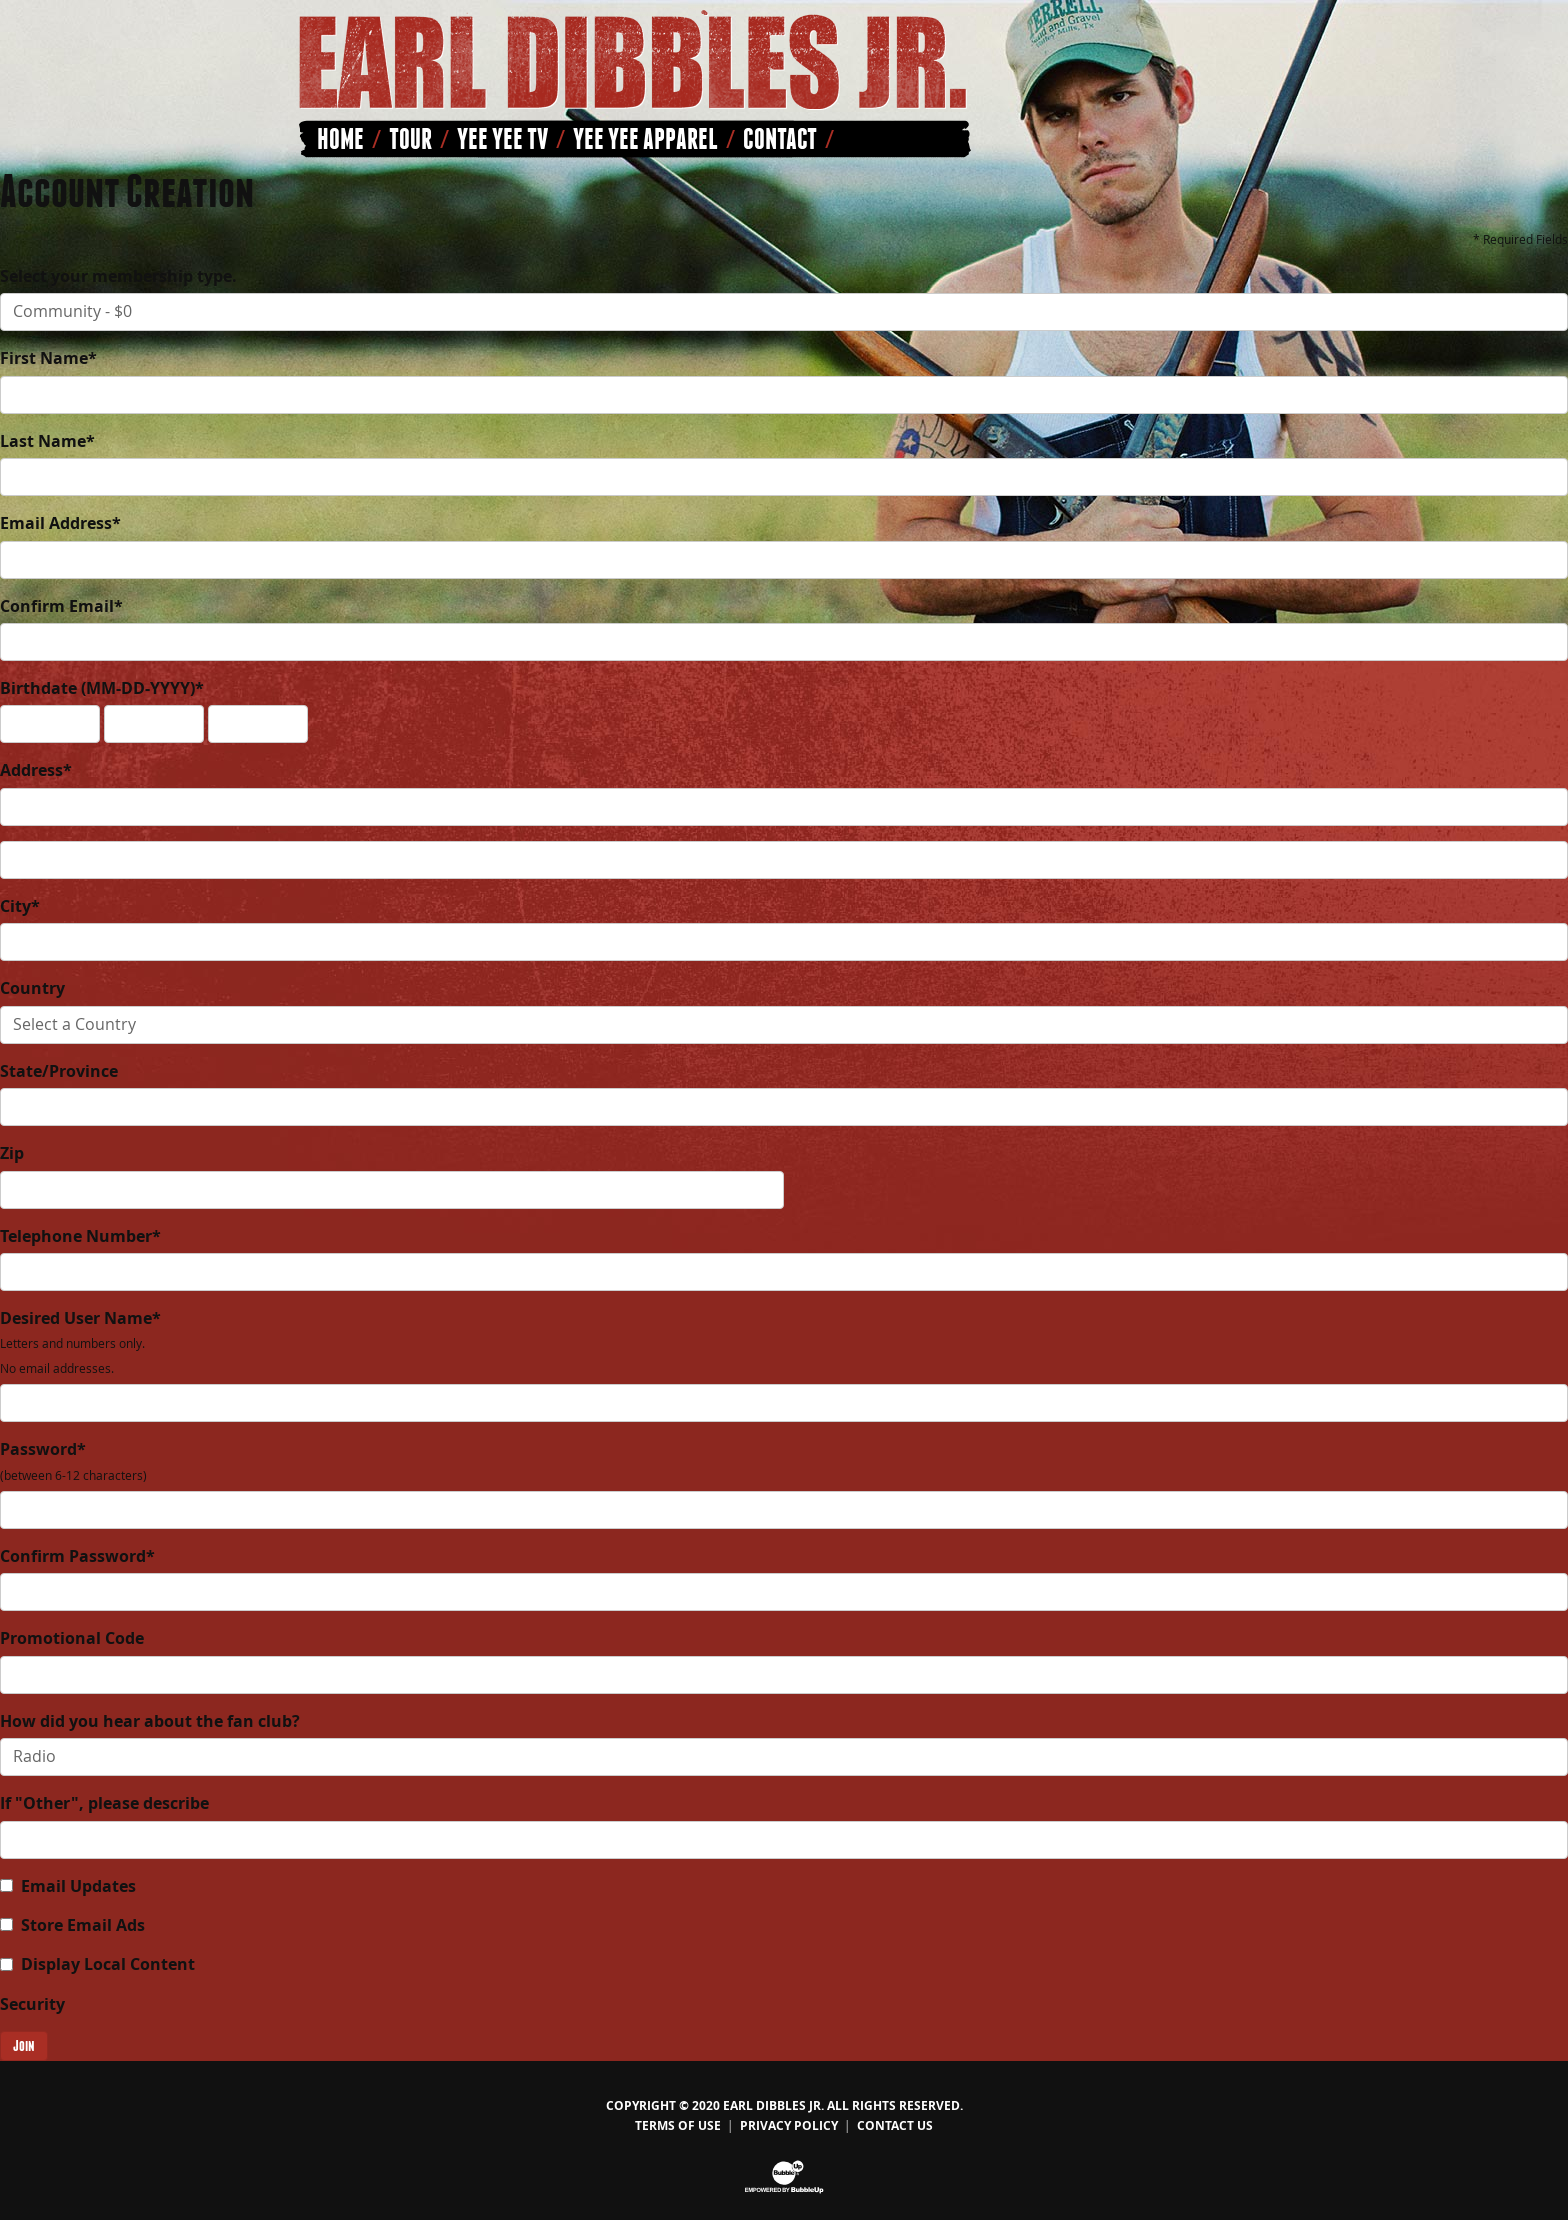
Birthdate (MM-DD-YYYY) (102, 688)
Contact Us (895, 2126)
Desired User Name (80, 1342)
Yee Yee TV (502, 139)
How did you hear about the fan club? (150, 1721)
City (20, 906)
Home (340, 139)
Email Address (60, 523)
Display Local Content (108, 1964)
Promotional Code (72, 1638)
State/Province (59, 1071)
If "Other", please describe (104, 1803)
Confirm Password (77, 1556)
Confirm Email (61, 606)
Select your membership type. (118, 276)
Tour (410, 139)
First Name (48, 358)
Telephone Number (80, 1236)
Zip (12, 1153)
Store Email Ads (83, 1925)
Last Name (47, 441)
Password (73, 1460)
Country (32, 988)
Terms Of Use (678, 2126)
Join (24, 2045)
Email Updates (78, 1886)
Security (32, 2004)
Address (36, 770)
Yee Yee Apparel (645, 139)
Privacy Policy (789, 2126)
